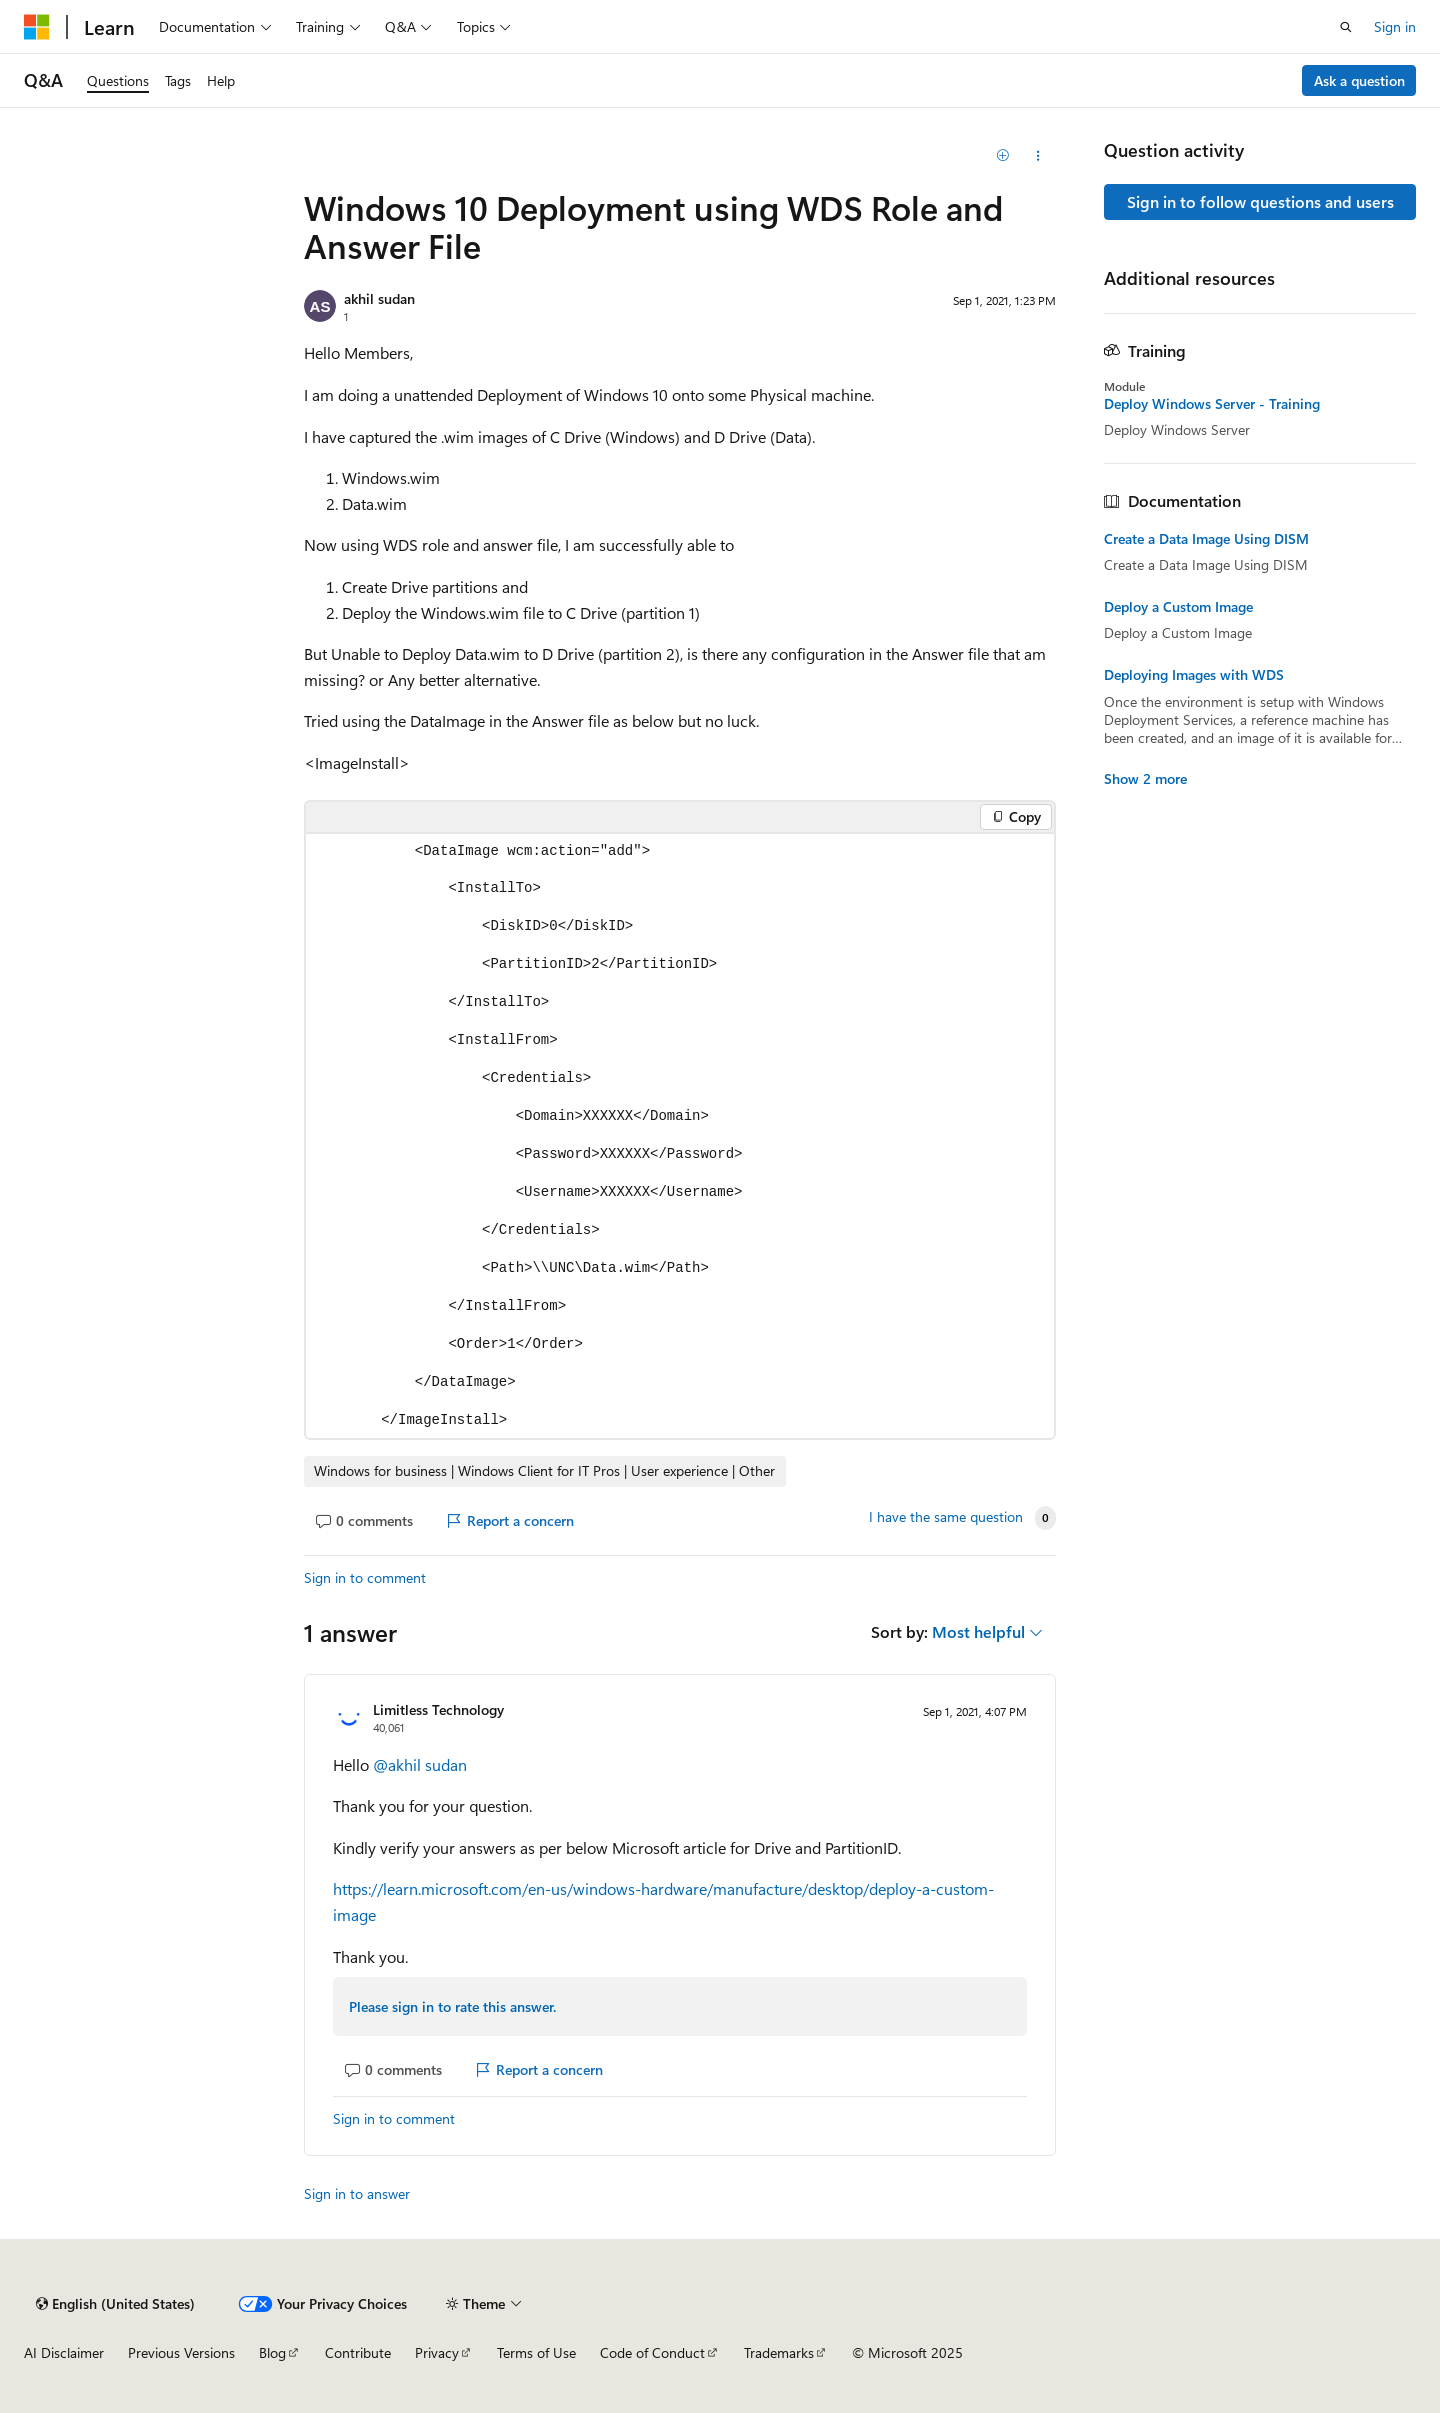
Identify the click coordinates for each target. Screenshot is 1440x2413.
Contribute (358, 2352)
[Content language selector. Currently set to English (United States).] (115, 2304)
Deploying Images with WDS (1194, 675)
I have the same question (946, 1517)
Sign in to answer (357, 2193)
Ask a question (1359, 80)
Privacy (437, 2352)
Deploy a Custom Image (1178, 607)
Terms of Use (536, 2352)
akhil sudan (379, 298)
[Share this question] (1038, 156)
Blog (272, 2352)
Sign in (1395, 26)
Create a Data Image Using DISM (1206, 539)
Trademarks (779, 2352)
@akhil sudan (420, 1764)
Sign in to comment (365, 1577)
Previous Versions (181, 2352)
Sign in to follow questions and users (1260, 201)
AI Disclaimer (64, 2352)
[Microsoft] (37, 27)
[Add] (1003, 156)
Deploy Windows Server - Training (1212, 404)
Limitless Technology (438, 1709)
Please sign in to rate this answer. (452, 2006)
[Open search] (1346, 27)
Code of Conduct (652, 2352)
